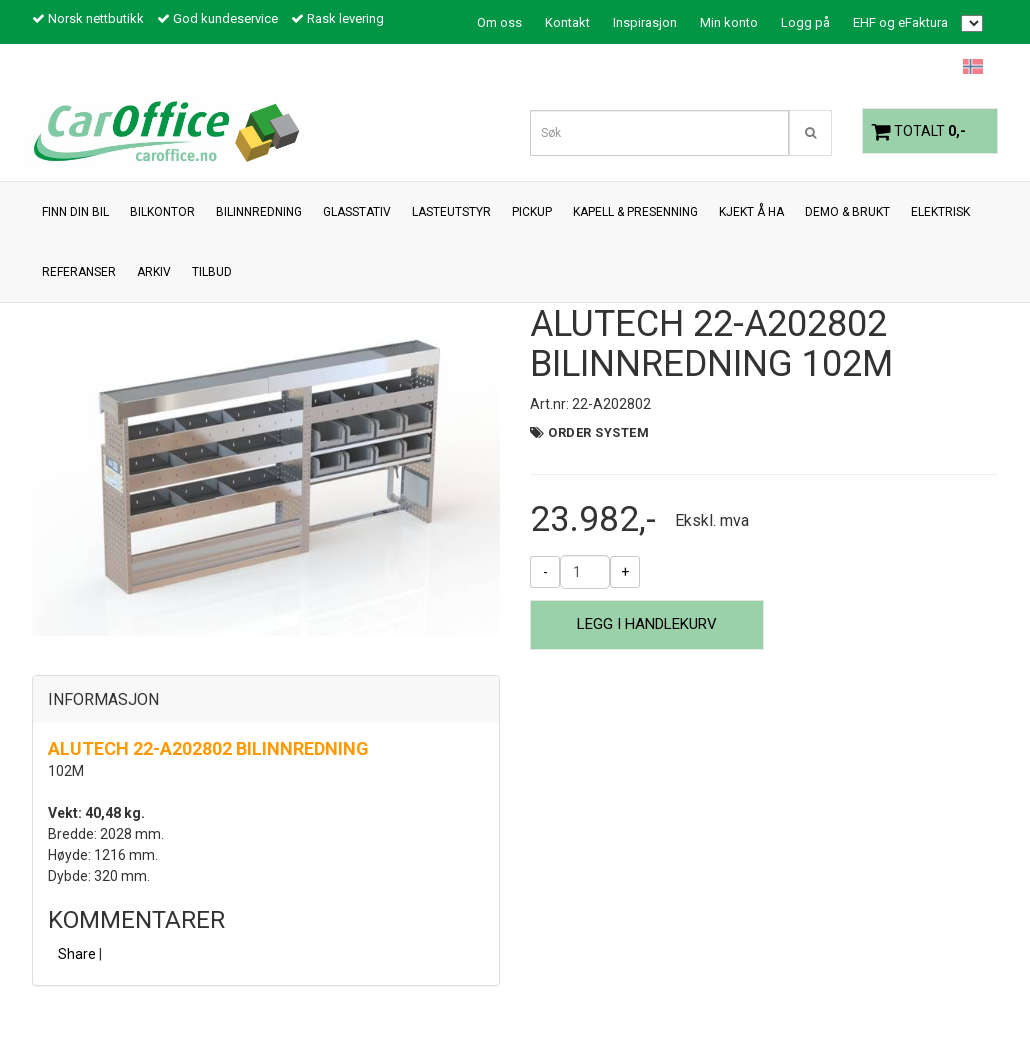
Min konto (729, 22)
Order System (598, 432)
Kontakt (567, 22)
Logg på (805, 22)
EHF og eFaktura (900, 22)
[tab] (266, 700)
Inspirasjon (645, 22)
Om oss (499, 22)
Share (77, 954)
